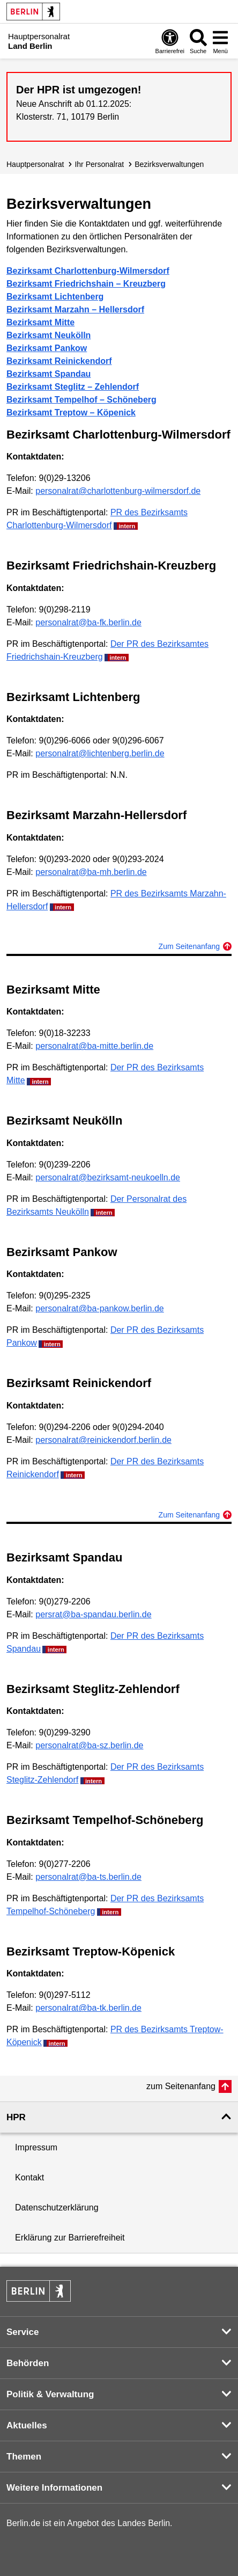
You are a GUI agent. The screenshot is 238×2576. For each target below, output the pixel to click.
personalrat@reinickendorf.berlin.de (103, 1439)
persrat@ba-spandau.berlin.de (93, 1614)
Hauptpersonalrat (35, 164)
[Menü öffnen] (220, 41)
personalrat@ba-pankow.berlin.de (99, 1308)
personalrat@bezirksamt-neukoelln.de (107, 1177)
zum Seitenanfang (180, 2086)
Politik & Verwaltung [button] (50, 2394)
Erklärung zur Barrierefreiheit (70, 2237)
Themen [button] (23, 2456)
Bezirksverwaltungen (169, 164)
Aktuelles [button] (26, 2425)
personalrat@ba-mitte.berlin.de (94, 1045)
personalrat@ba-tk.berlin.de (88, 2007)
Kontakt (29, 2177)
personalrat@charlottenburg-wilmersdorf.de (117, 490)
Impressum (36, 2147)
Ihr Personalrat (99, 164)
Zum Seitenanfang (189, 946)
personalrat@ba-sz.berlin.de (89, 1745)
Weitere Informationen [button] (54, 2488)
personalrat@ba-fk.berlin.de (88, 622)
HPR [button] (16, 2117)
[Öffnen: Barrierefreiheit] (170, 41)
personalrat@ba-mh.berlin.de (90, 872)
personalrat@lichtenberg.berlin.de (99, 753)
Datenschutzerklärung (57, 2207)
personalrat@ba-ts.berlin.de (88, 1876)
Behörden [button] (27, 2363)
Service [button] (22, 2332)
